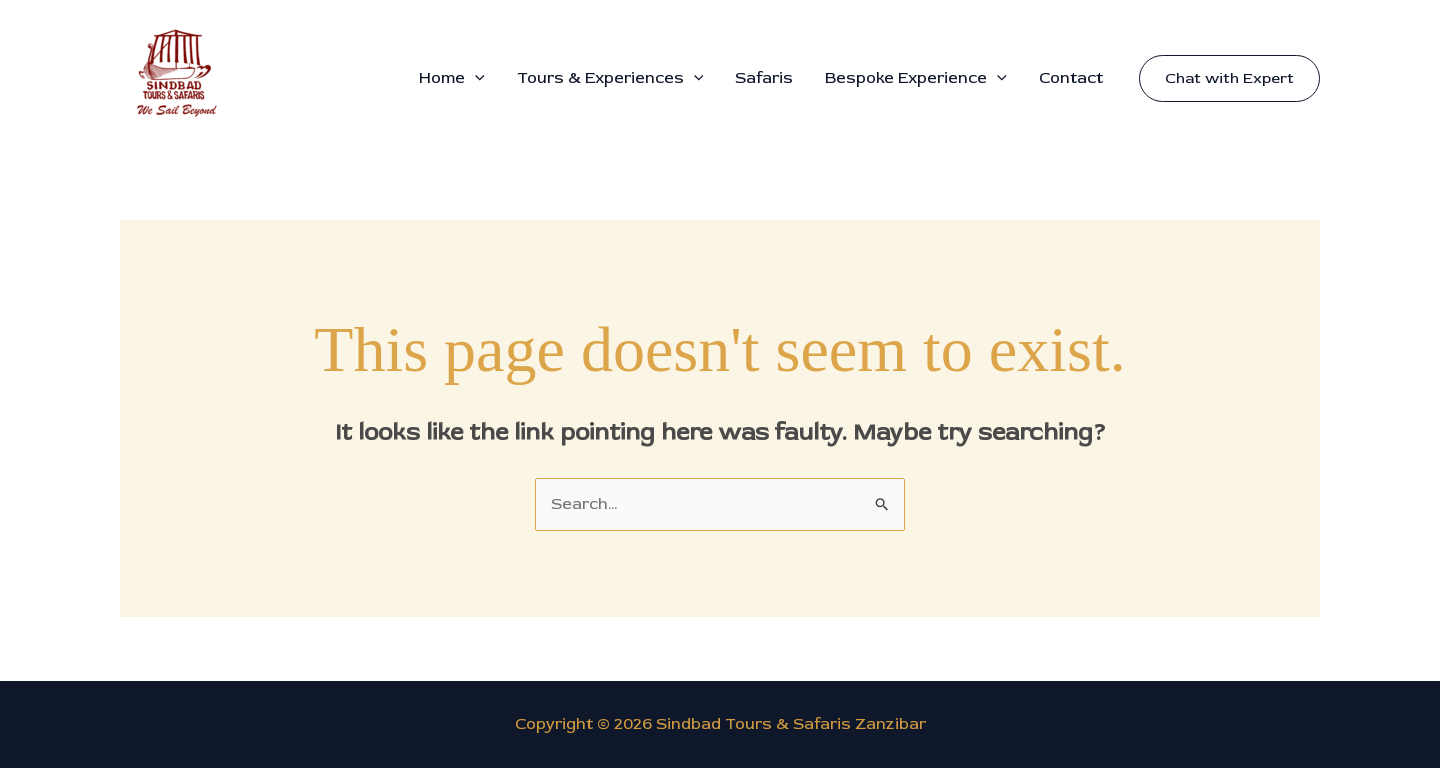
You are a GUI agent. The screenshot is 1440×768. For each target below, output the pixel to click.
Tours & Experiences (610, 78)
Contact (1071, 78)
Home (452, 78)
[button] (475, 78)
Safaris (764, 78)
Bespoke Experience (916, 78)
